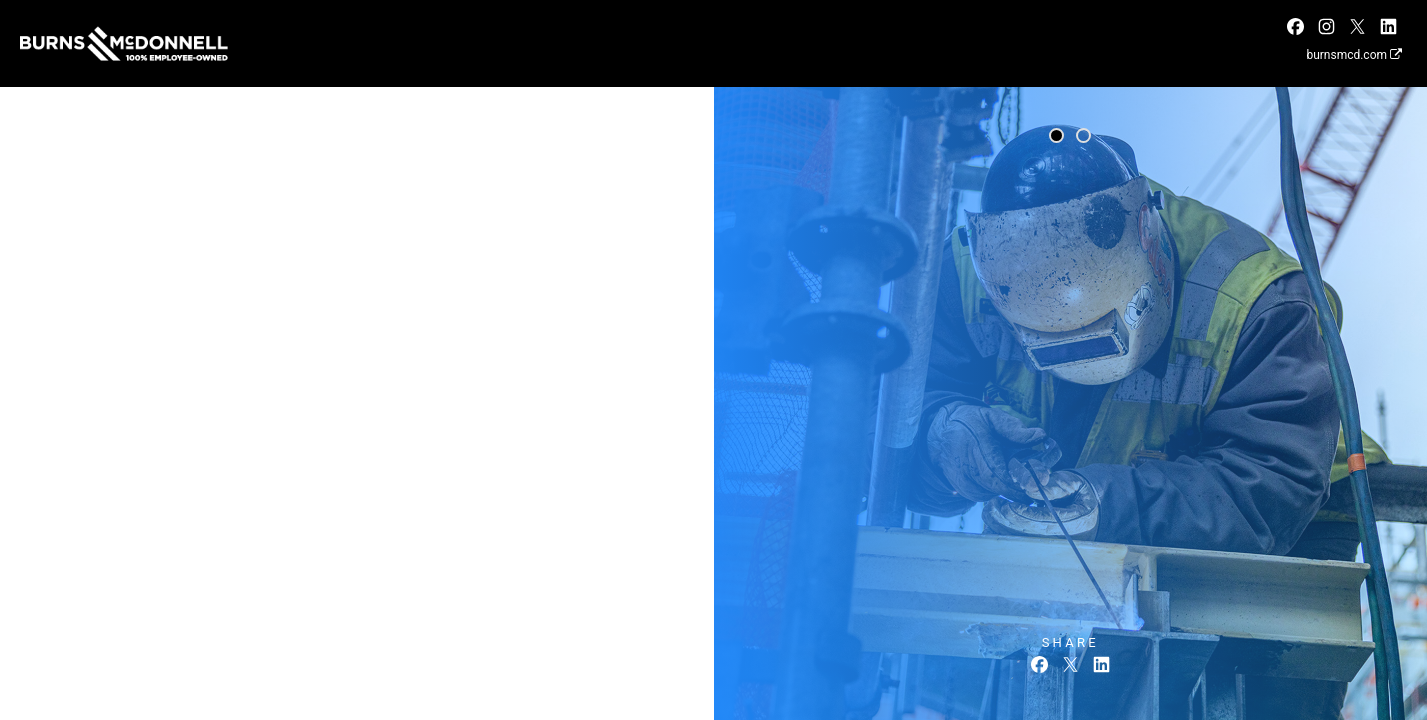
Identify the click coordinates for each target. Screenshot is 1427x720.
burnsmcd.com (1354, 55)
